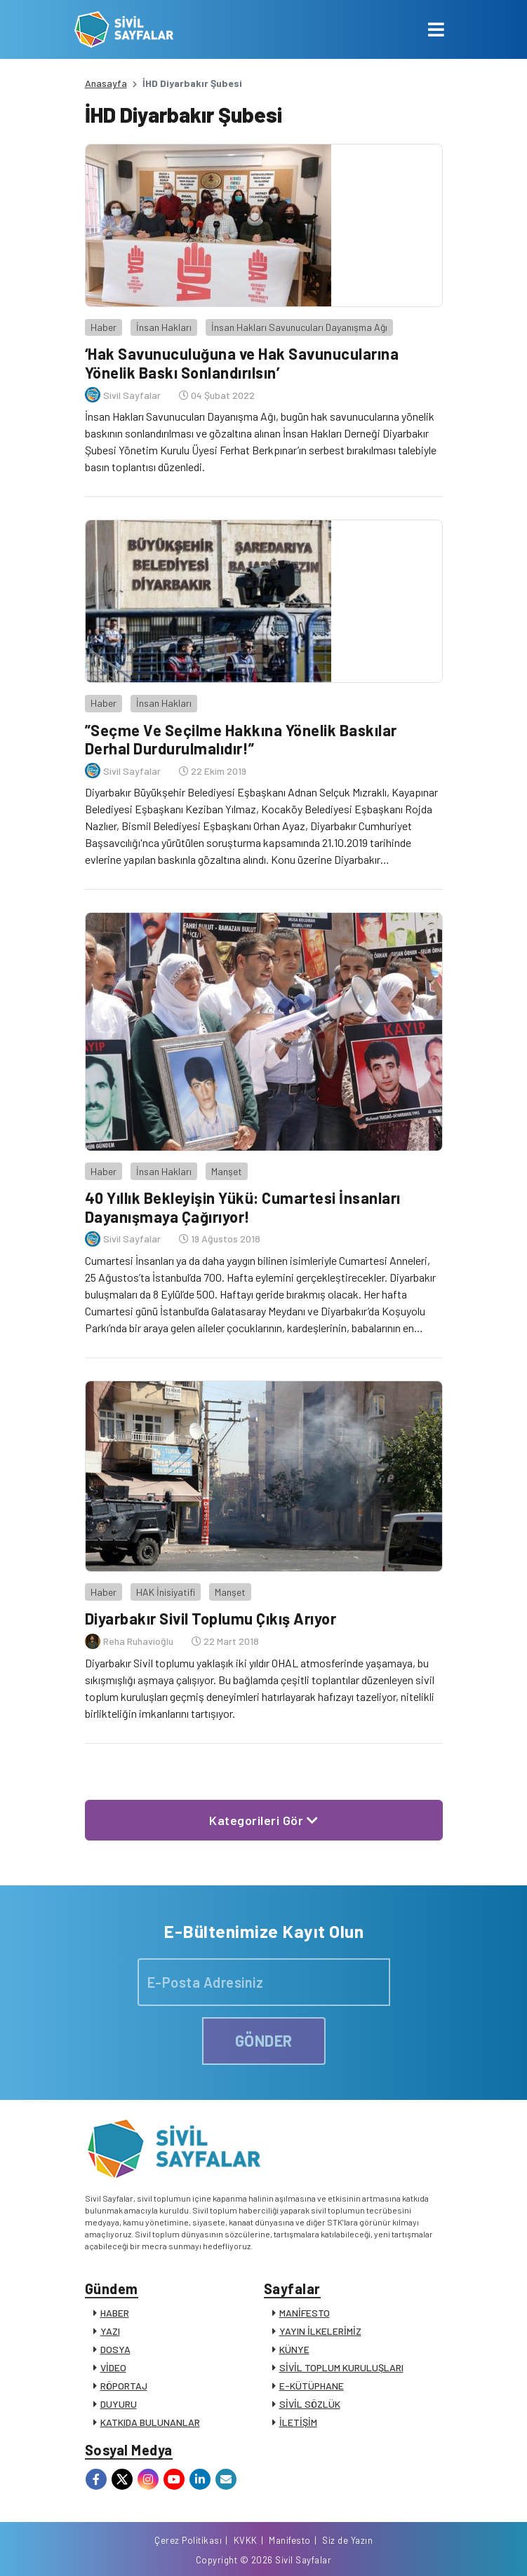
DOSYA (115, 2349)
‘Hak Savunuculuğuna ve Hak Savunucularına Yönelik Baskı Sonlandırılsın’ (242, 362)
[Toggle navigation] (436, 29)
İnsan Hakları (164, 327)
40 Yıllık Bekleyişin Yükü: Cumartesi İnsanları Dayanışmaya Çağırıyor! (243, 1206)
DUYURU (118, 2404)
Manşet (226, 1171)
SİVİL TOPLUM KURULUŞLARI (341, 2367)
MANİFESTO (304, 2313)
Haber (103, 327)
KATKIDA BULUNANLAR (150, 2422)
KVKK (246, 2540)
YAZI (110, 2331)
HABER (114, 2313)
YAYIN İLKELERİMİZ (320, 2331)
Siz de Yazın (347, 2540)
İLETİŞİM (298, 2422)
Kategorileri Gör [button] (263, 1820)
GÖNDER (264, 2040)
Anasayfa (106, 83)
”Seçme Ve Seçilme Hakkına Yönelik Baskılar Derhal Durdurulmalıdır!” (241, 739)
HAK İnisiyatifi (165, 1592)
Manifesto (290, 2540)
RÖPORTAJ (123, 2386)
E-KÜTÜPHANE (311, 2386)
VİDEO (113, 2367)
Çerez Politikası (188, 2540)
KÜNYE (294, 2349)
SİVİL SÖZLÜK (309, 2404)
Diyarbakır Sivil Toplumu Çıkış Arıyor (211, 1618)
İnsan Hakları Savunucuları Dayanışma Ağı (299, 327)
